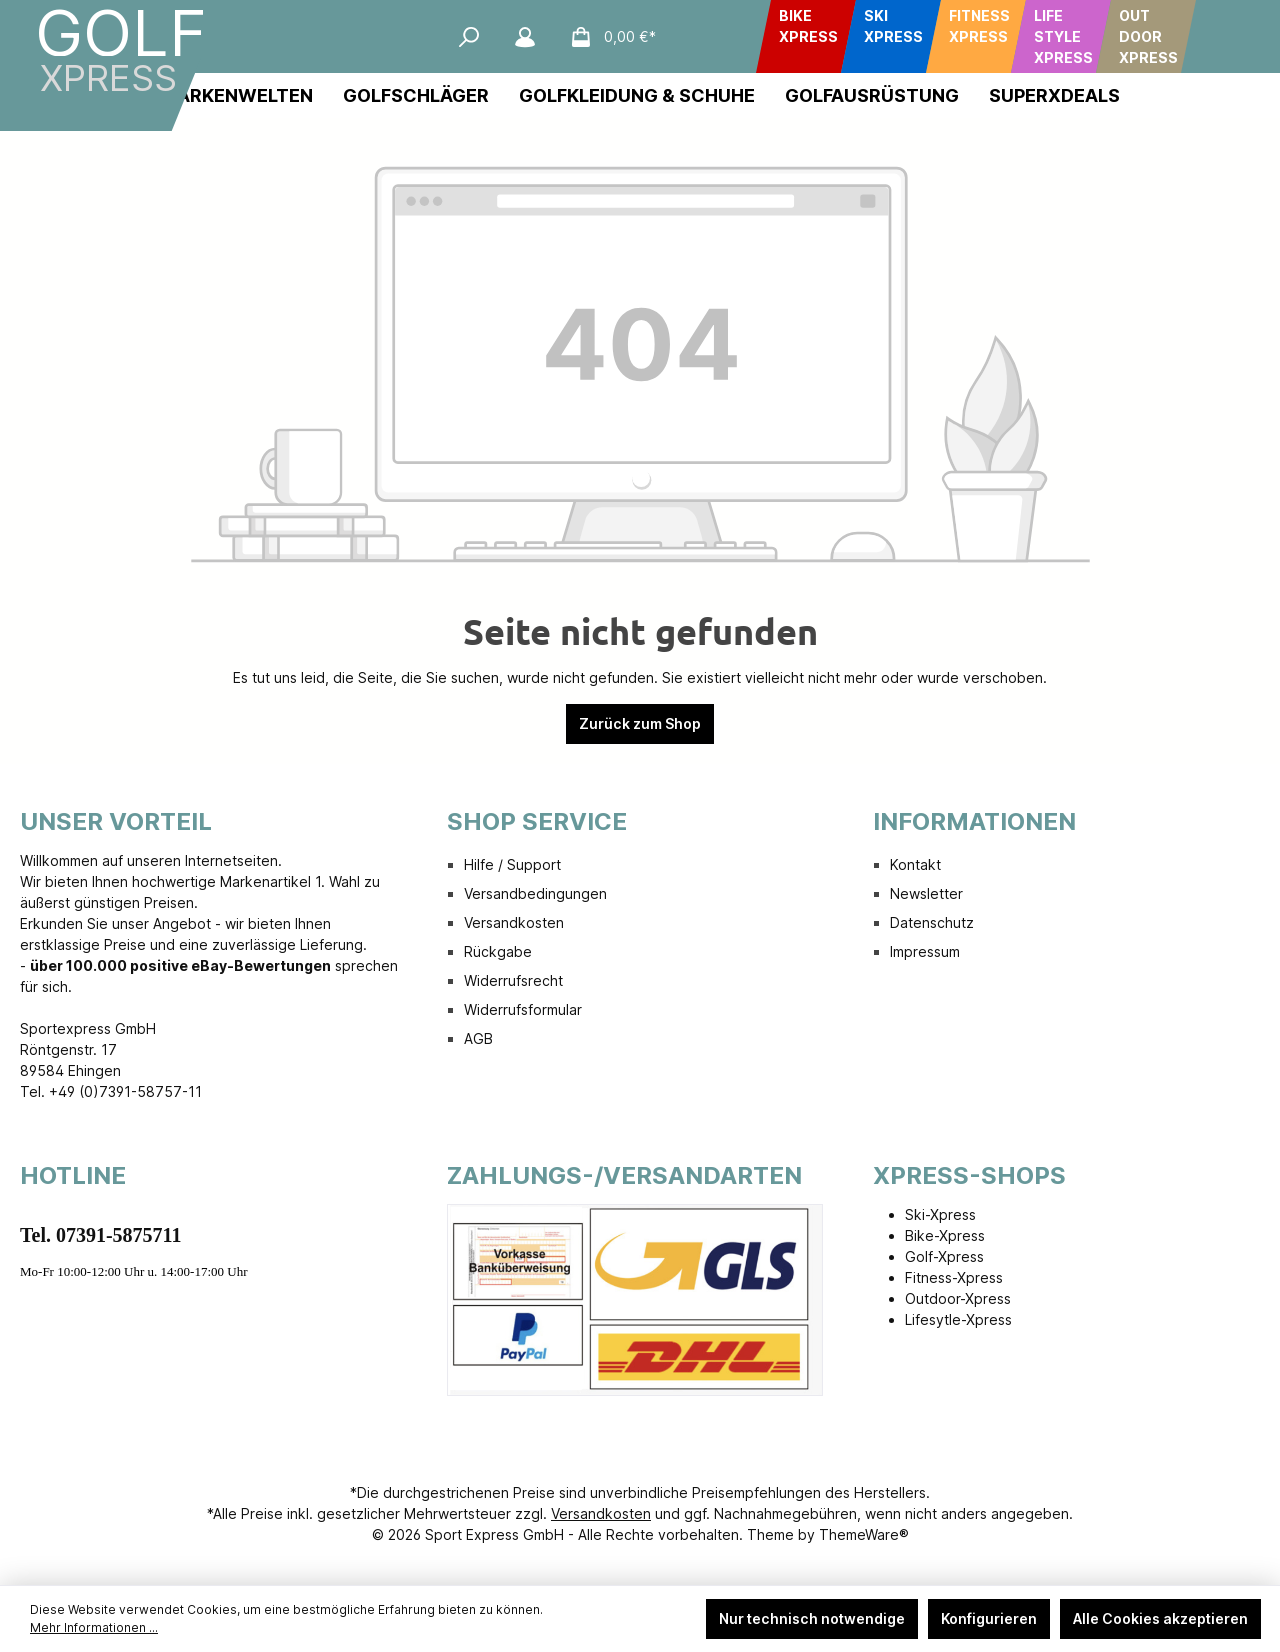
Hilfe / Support (512, 864)
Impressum (925, 951)
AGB (478, 1038)
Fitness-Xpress (954, 1277)
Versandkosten (514, 922)
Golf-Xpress (944, 1256)
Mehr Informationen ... (94, 1627)
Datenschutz (932, 922)
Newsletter (926, 893)
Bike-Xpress (945, 1235)
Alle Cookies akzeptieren (1160, 1618)
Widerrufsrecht (513, 980)
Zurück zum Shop (640, 723)
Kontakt (915, 864)
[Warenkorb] (607, 37)
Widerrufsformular (523, 1009)
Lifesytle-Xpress (958, 1319)
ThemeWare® (864, 1534)
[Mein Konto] (525, 37)
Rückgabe (498, 951)
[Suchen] (469, 37)
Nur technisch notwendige (812, 1618)
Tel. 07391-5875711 (101, 1235)
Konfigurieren (989, 1618)
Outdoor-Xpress (958, 1298)
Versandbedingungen (535, 893)
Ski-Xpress (940, 1214)
